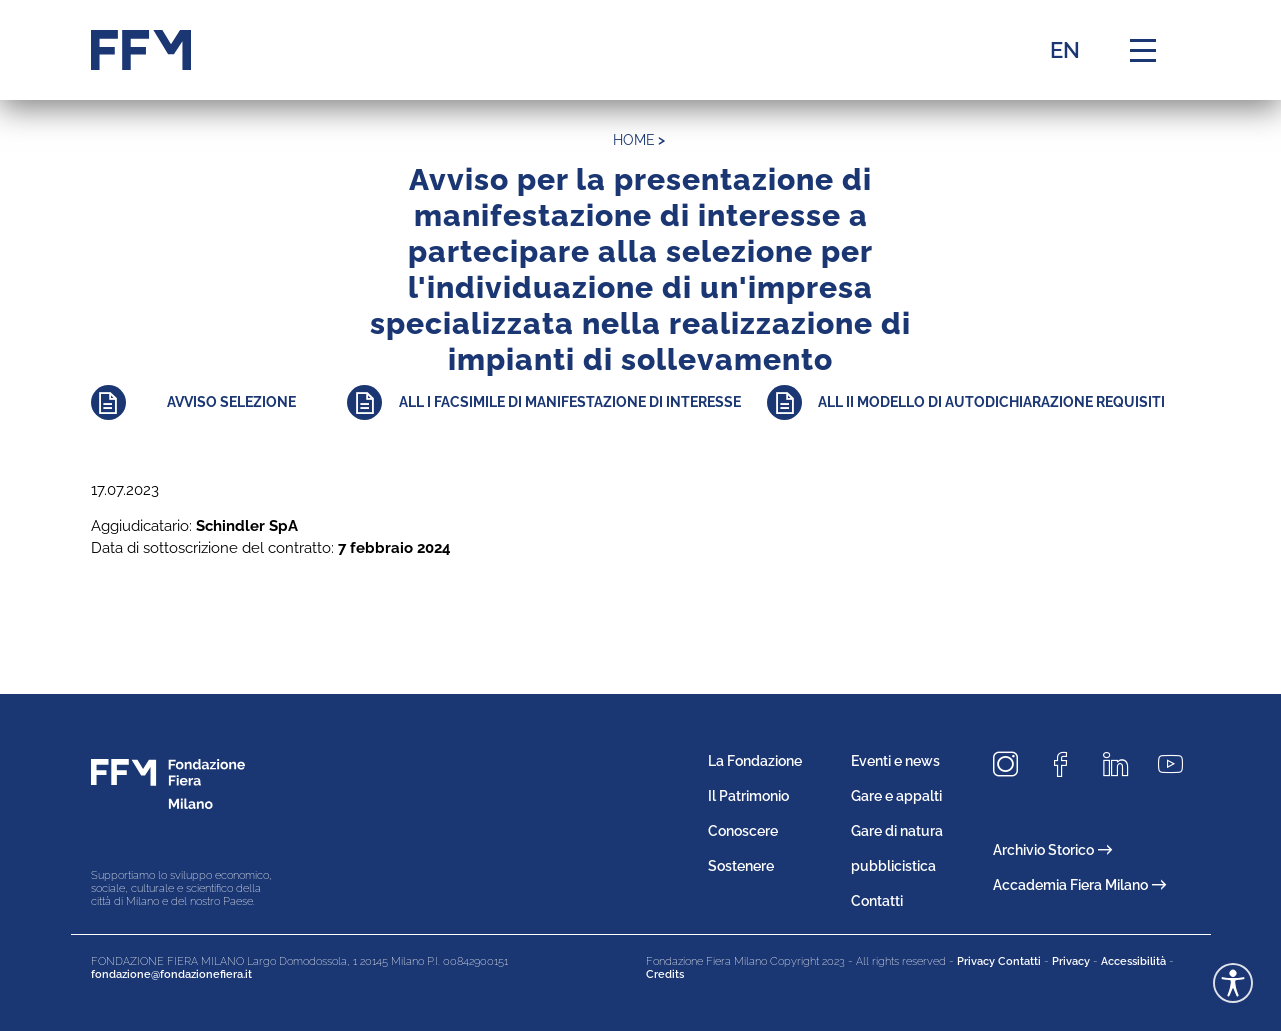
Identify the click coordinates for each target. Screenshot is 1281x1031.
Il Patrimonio (748, 796)
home (634, 140)
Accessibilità (1133, 961)
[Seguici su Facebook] (1068, 765)
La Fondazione (755, 761)
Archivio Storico (1052, 850)
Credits (665, 974)
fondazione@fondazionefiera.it (171, 974)
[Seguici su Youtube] (1178, 765)
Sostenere (741, 866)
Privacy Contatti (999, 961)
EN (1065, 50)
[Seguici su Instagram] (1013, 765)
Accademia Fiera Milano (1079, 885)
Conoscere (743, 831)
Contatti (877, 901)
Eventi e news (895, 761)
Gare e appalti (896, 796)
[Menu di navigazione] (1143, 50)
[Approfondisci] (219, 402)
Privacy (1071, 961)
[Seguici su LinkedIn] (1123, 765)
